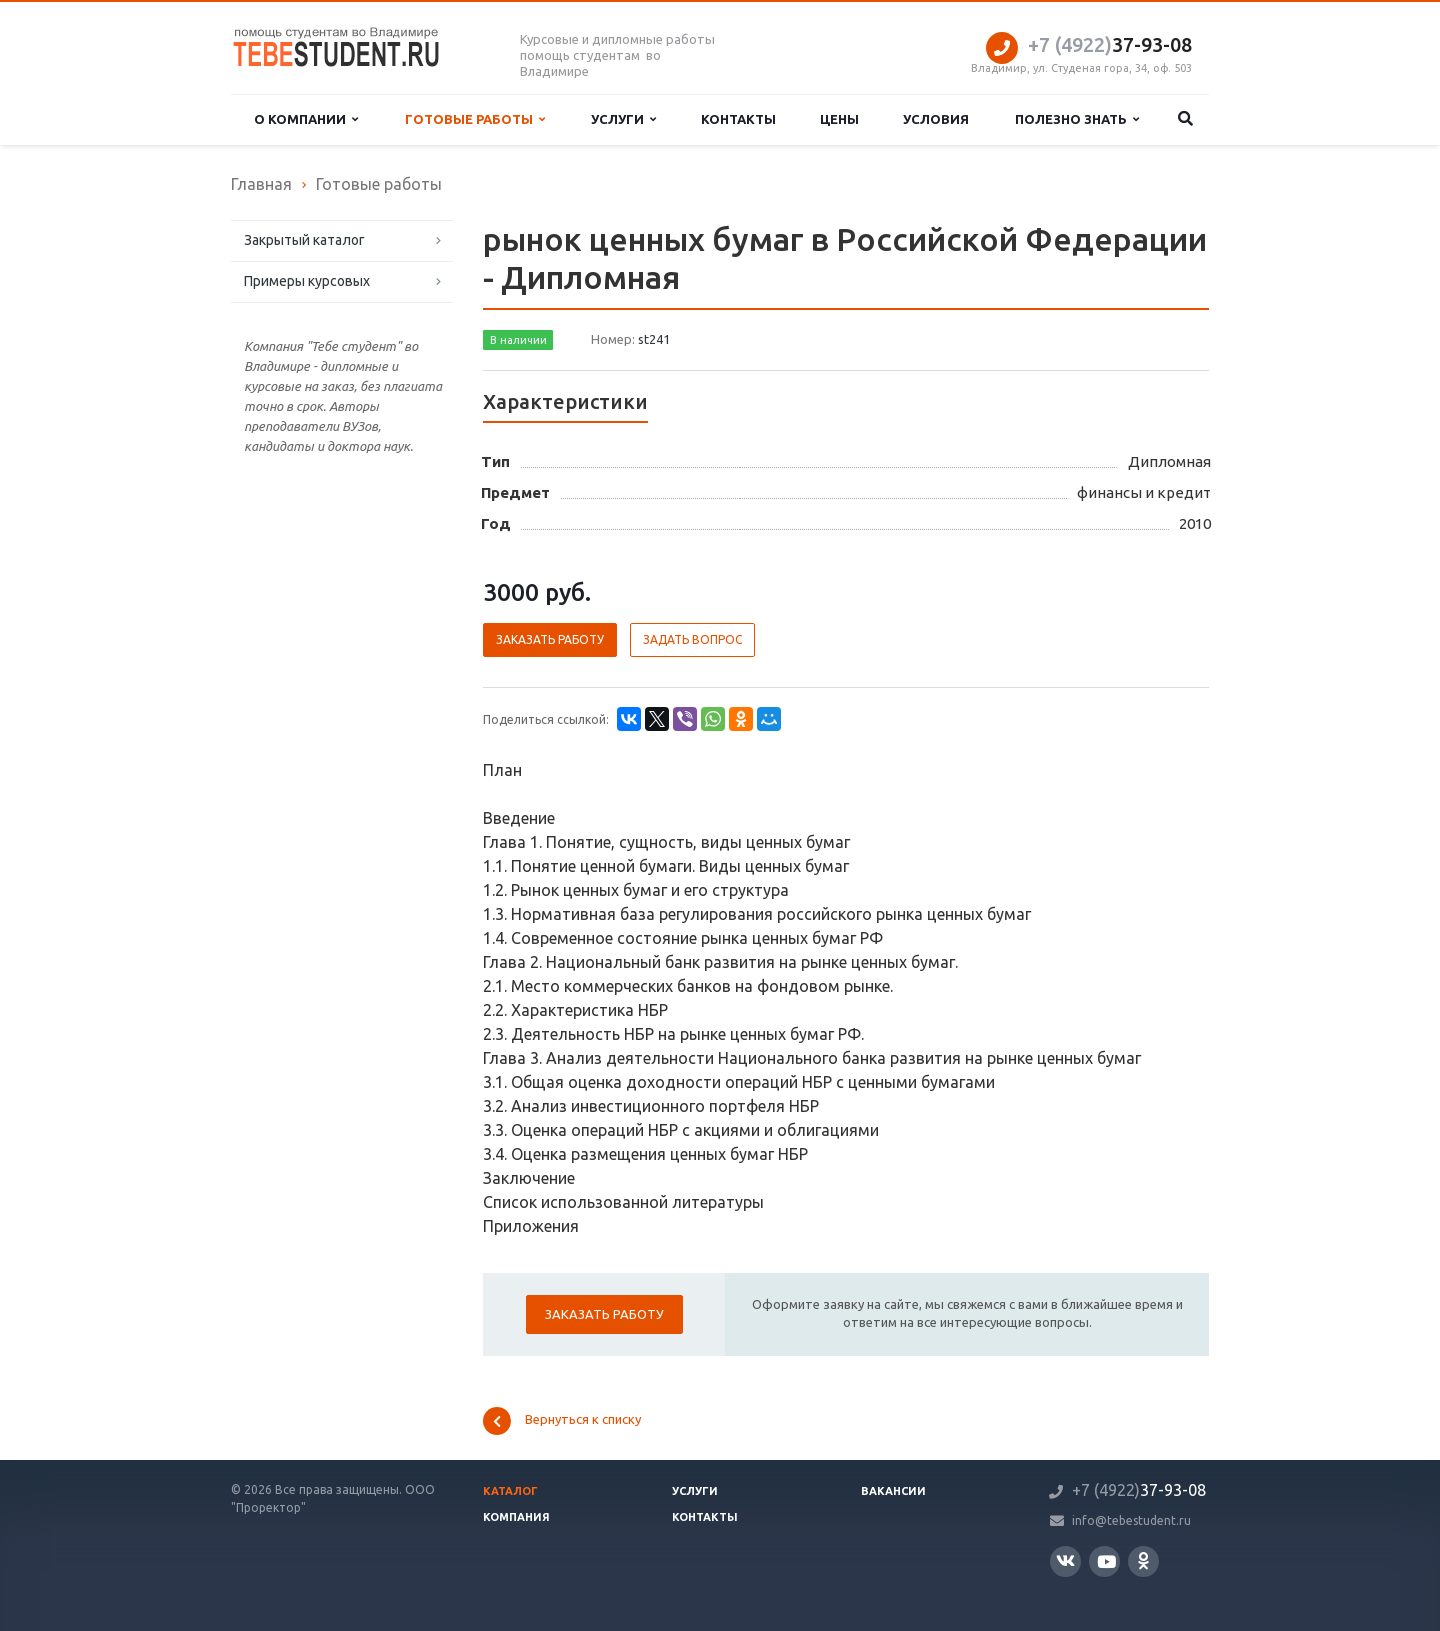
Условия (936, 119)
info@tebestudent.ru (1131, 1520)
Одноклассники (1143, 1560)
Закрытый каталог (304, 240)
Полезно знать (1077, 119)
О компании (306, 119)
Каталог (510, 1491)
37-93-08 (1110, 44)
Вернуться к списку (562, 1421)
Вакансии (893, 1491)
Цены (839, 119)
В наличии (518, 340)
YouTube (1106, 1561)
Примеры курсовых (307, 281)
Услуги (623, 119)
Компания (516, 1517)
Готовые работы (475, 119)
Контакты (738, 119)
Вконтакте (1065, 1560)
